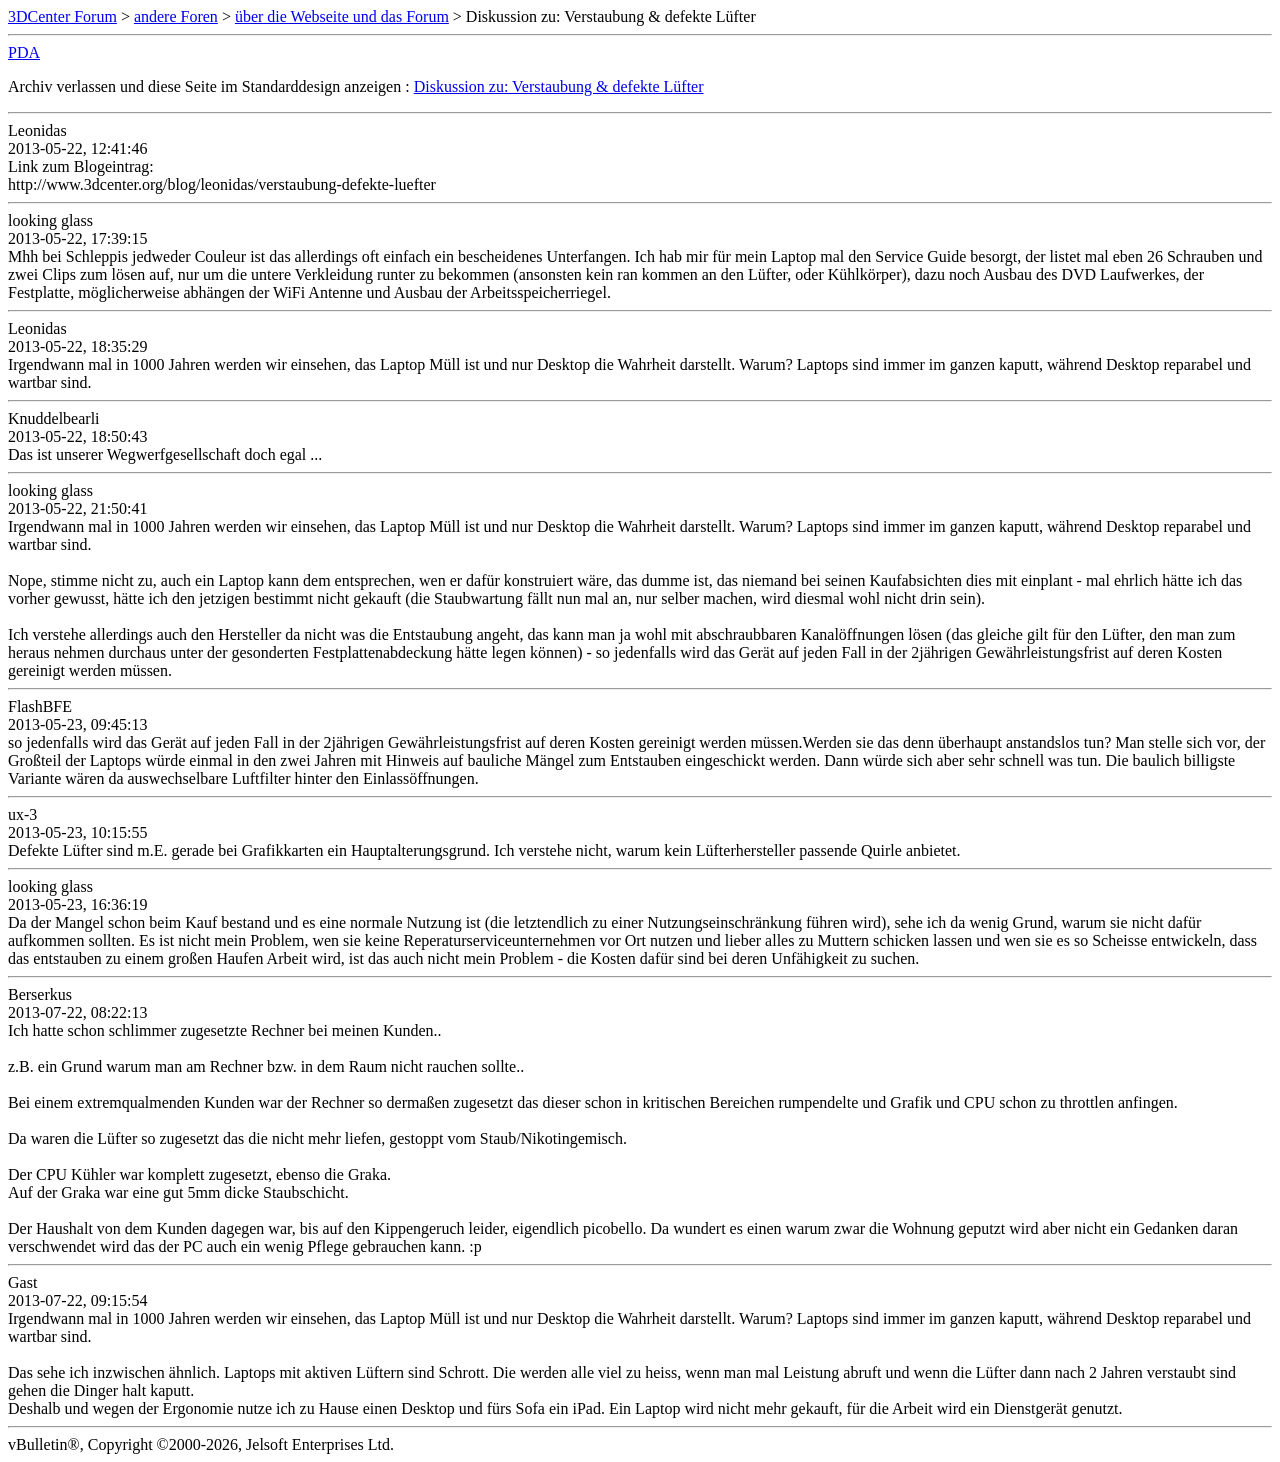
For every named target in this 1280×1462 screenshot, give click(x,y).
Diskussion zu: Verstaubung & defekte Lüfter (559, 86)
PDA (24, 52)
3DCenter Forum (62, 16)
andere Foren (176, 16)
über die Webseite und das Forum (342, 16)
